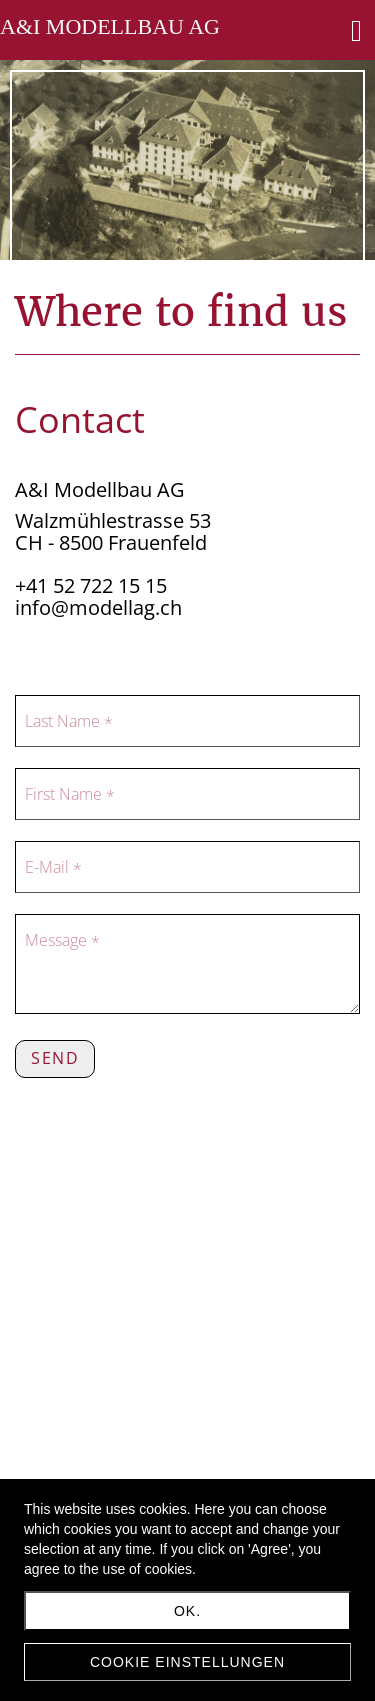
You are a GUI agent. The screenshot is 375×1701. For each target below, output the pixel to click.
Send (55, 1058)
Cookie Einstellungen (187, 1662)
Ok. (187, 1611)
